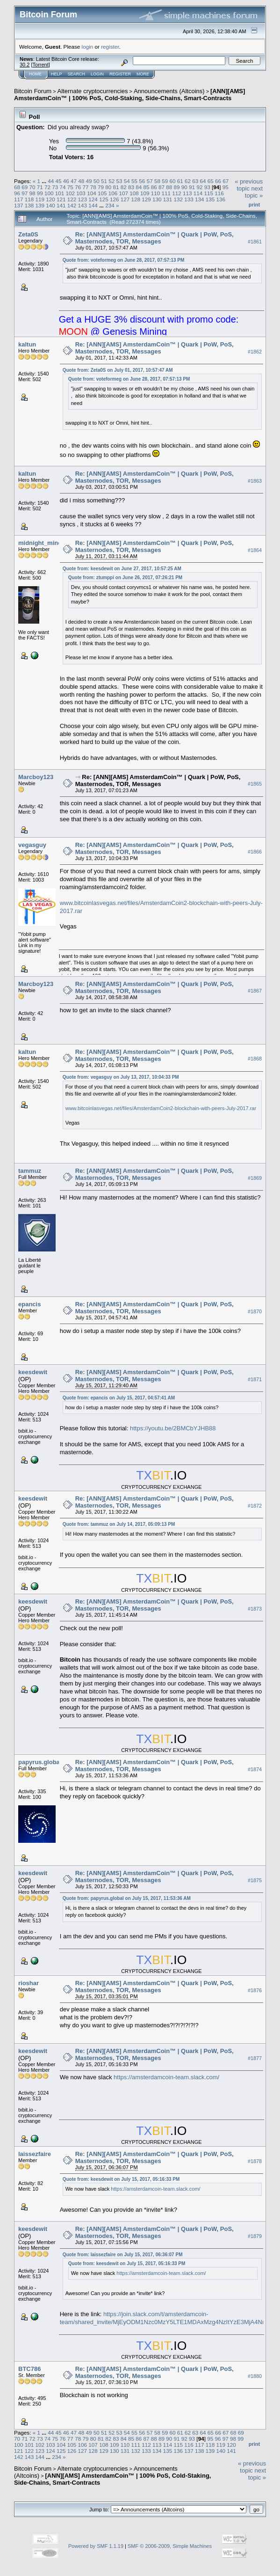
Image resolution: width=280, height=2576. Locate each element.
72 (47, 187)
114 (198, 193)
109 (145, 193)
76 (78, 187)
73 (55, 187)
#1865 (255, 784)
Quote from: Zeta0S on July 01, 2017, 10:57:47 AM (118, 370)
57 (150, 181)
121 (61, 199)
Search (77, 74)
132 (178, 199)
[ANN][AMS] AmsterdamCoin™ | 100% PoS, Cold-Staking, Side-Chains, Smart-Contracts (129, 95)
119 (40, 199)
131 (167, 199)
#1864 (255, 550)
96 (17, 193)
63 (195, 181)
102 (70, 193)
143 (82, 205)
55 (134, 181)
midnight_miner (41, 542)
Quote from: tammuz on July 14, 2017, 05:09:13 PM (119, 1524)
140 (50, 205)
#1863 (255, 481)
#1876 (255, 1990)
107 (123, 193)
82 (124, 187)
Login (97, 74)
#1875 (255, 1880)
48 (81, 181)
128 (135, 199)
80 (108, 187)
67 (226, 181)
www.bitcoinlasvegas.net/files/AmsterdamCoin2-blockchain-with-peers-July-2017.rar (160, 1108)
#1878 (255, 2161)
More (142, 74)
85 (147, 187)
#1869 (255, 1178)
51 (104, 181)
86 (154, 187)
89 (177, 187)
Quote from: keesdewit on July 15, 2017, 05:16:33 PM (121, 2179)
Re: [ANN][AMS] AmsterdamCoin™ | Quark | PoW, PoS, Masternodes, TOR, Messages (154, 238)
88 (169, 187)
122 (72, 199)
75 (70, 187)
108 (134, 193)
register (110, 47)
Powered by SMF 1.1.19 (95, 2546)
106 (113, 193)
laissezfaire (34, 2153)
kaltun (27, 344)
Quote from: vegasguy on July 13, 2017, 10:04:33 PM (121, 1077)
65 (211, 181)
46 (66, 181)
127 (125, 199)
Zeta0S (28, 234)
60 (172, 181)
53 (119, 181)
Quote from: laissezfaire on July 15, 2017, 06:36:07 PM (123, 2254)
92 (199, 187)
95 (226, 187)
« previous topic (249, 185)
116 (219, 193)
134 (199, 199)
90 (184, 187)
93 (207, 187)
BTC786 (29, 2368)
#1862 (255, 351)
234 (110, 205)
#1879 (255, 2236)
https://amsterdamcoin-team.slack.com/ (166, 2077)
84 (139, 187)
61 (180, 181)
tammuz (29, 1170)
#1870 (255, 1311)
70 (32, 187)
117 (18, 199)
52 (111, 181)
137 (18, 205)
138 (29, 205)
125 (103, 199)
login (87, 47)
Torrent (41, 64)
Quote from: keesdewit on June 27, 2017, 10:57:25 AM (122, 568)
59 (165, 181)
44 (51, 181)
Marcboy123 (35, 776)
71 (40, 187)
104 (91, 193)
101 (60, 193)
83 (131, 187)
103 (81, 193)
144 (93, 205)
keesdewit (32, 1372)
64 (203, 181)
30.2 (24, 64)
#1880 (255, 2376)
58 (157, 181)
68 (17, 187)
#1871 (255, 1379)
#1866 (255, 852)
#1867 (255, 991)
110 (155, 193)
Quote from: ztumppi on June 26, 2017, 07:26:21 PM (125, 577)
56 (142, 181)
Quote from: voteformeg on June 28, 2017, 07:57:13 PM (124, 260)
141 (61, 205)
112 (176, 193)
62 (188, 181)
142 (72, 205)
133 (189, 199)
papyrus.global (39, 1762)
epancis (29, 1304)
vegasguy (32, 844)
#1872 (255, 1506)
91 (192, 187)
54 (127, 181)
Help (56, 74)
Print (254, 204)
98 (32, 193)
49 (89, 181)
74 (63, 187)
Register (120, 74)
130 (157, 199)
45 (58, 181)
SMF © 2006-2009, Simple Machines (170, 2546)
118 (29, 199)
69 (25, 187)
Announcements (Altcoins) (169, 91)
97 (25, 193)
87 (161, 187)
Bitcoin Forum (32, 91)
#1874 (255, 1769)
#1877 (255, 2058)
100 (49, 193)
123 (82, 199)
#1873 (255, 1609)
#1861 (255, 241)
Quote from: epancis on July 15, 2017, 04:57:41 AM (119, 1397)
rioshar (28, 1983)
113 (187, 193)
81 (116, 187)
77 (85, 187)
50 (96, 181)
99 (40, 193)
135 (210, 199)
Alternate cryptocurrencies (92, 91)
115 (209, 193)
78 (93, 187)
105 (102, 193)
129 (146, 199)
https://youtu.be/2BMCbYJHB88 (173, 1428)
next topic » (254, 192)
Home (35, 74)
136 (221, 199)
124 (93, 199)
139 (40, 205)
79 (101, 187)
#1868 (255, 1059)
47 (74, 181)
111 (166, 193)
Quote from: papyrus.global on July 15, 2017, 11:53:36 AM (127, 1898)
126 (114, 199)
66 (218, 181)
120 (50, 199)
